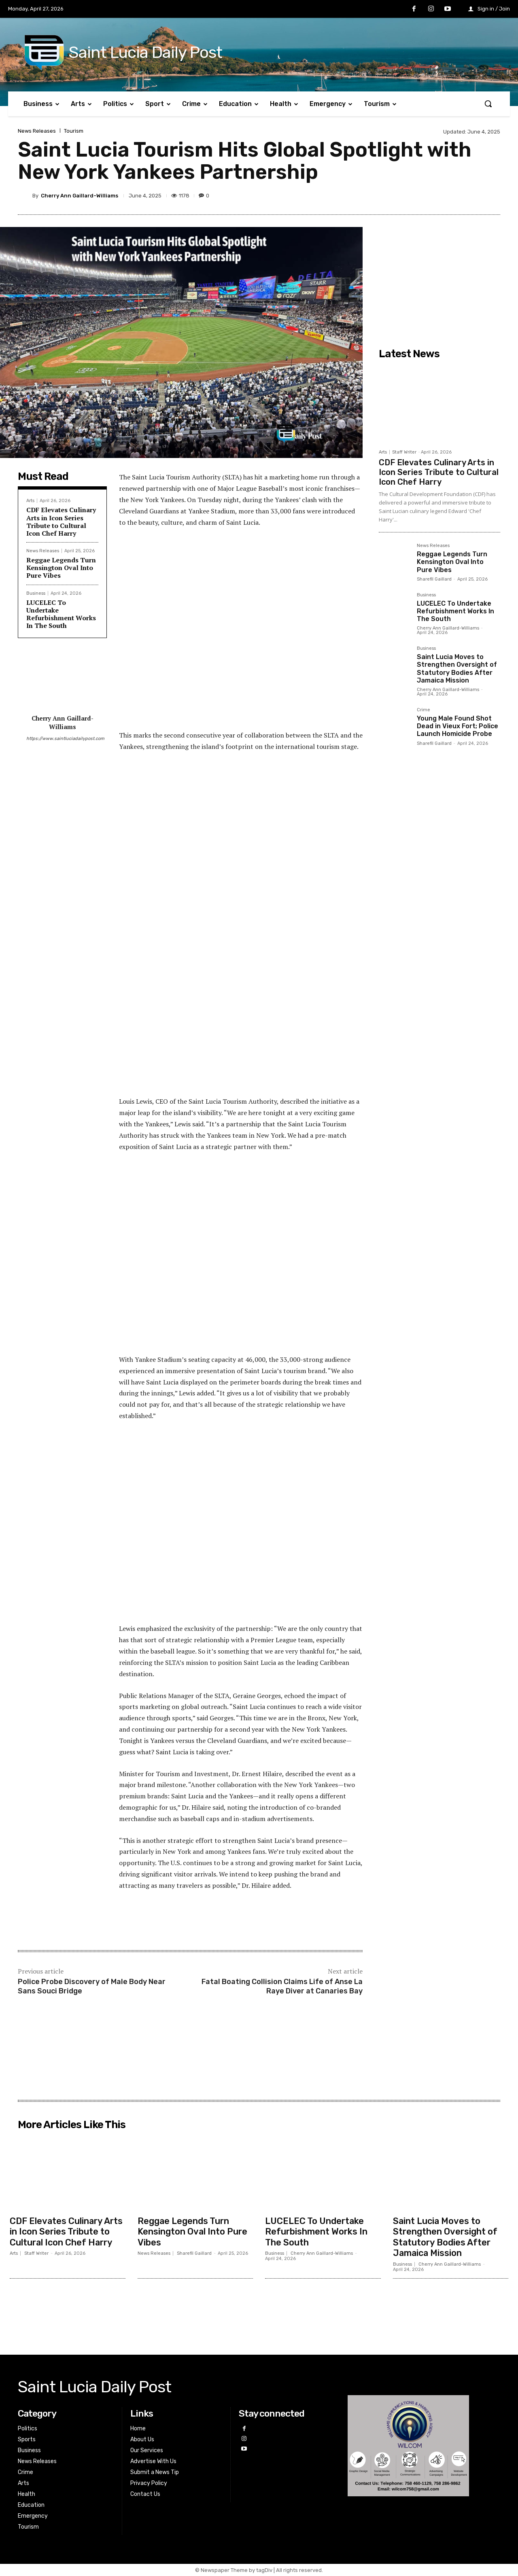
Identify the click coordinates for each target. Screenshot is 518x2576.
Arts (30, 500)
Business (35, 593)
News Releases (37, 131)
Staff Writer (404, 452)
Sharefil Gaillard (434, 579)
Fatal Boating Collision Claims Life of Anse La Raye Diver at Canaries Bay (282, 1986)
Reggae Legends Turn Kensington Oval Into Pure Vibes (61, 567)
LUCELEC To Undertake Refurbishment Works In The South (61, 614)
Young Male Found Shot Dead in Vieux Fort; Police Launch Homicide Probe (457, 726)
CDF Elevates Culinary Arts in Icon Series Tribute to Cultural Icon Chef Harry (61, 521)
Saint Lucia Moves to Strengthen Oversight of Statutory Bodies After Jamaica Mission (457, 668)
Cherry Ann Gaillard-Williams (79, 195)
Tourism (73, 131)
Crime (423, 710)
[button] (488, 103)
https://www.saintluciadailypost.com (62, 738)
